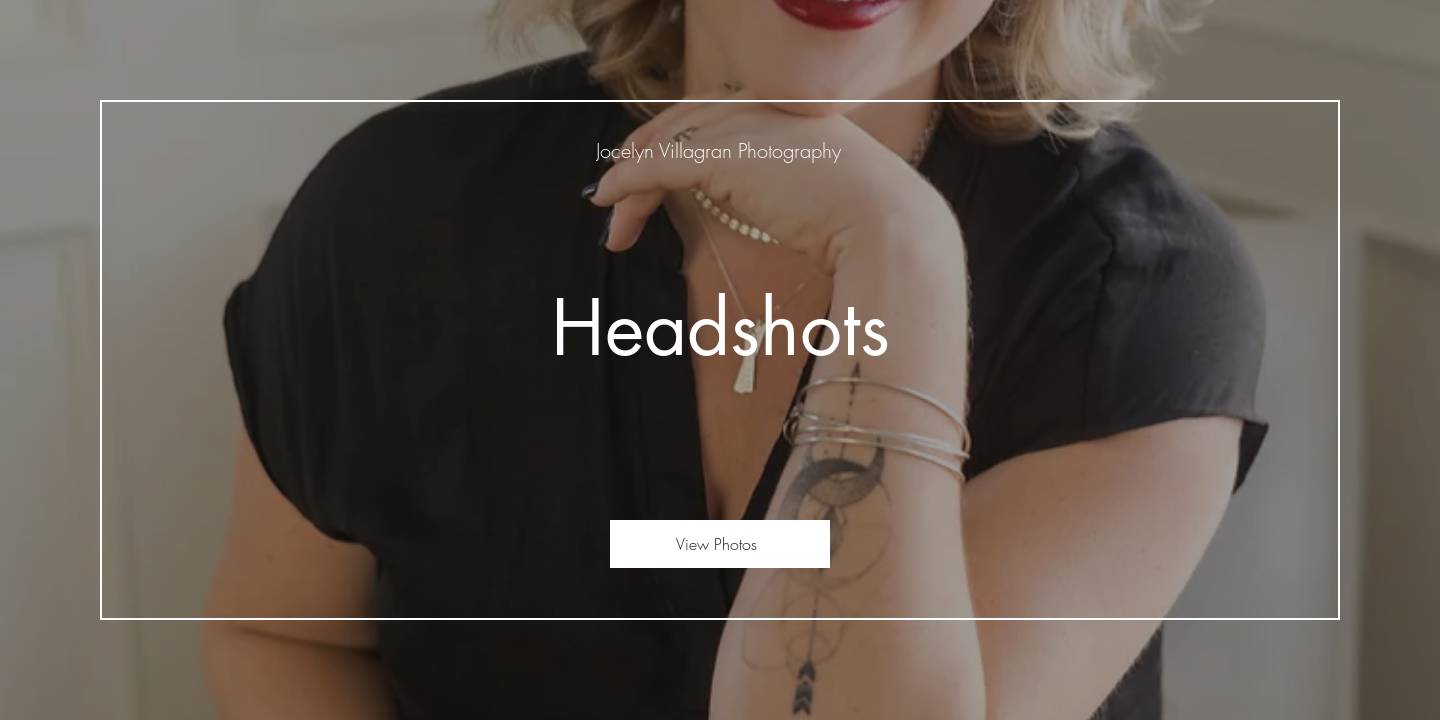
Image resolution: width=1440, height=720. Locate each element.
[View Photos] (720, 544)
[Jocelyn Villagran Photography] (720, 150)
